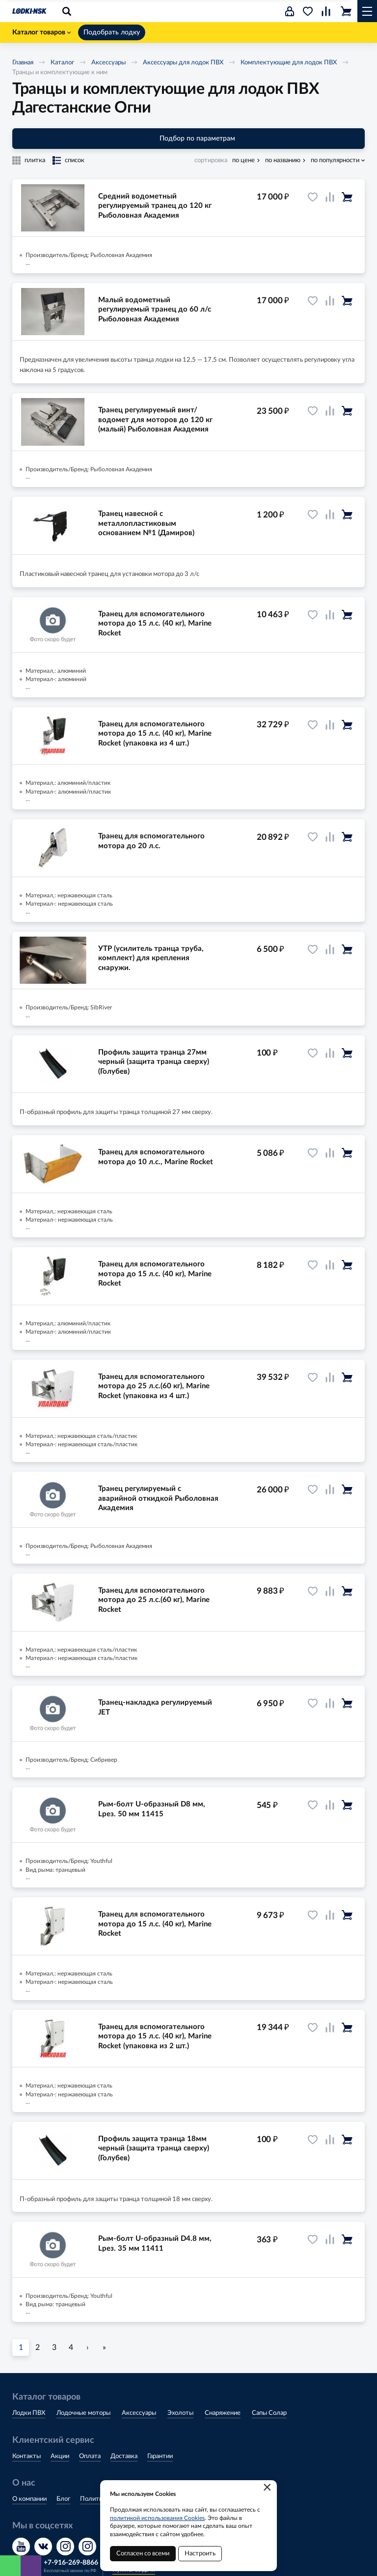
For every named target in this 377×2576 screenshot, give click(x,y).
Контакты (26, 2456)
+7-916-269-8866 (71, 2562)
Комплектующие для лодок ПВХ (289, 62)
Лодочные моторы (83, 2413)
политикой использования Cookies (157, 2518)
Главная (22, 62)
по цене (243, 160)
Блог (63, 2499)
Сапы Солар (269, 2413)
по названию (282, 160)
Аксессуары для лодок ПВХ (183, 62)
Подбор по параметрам (188, 138)
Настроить (200, 2553)
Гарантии (160, 2456)
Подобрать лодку (111, 32)
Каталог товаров (41, 32)
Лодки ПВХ (28, 2413)
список (74, 160)
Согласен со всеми (142, 2553)
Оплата (90, 2456)
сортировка (210, 160)
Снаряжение (223, 2413)
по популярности (335, 160)
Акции (60, 2456)
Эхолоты (180, 2413)
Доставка (123, 2456)
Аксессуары (108, 62)
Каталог (62, 62)
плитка (35, 160)
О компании (29, 2499)
